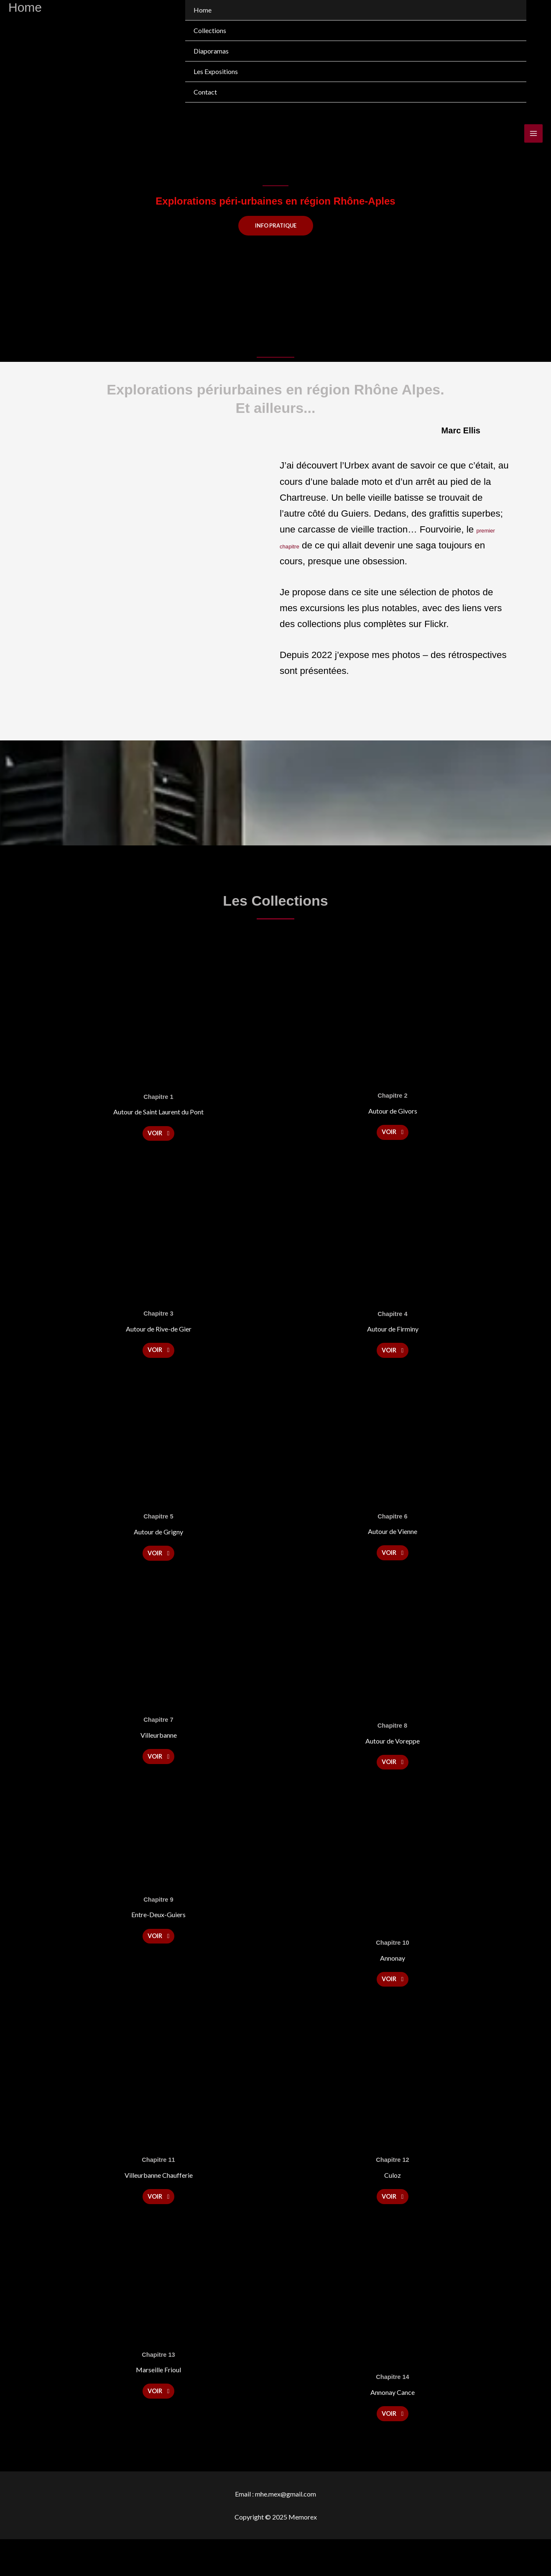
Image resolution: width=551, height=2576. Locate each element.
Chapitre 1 (158, 1097)
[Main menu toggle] (533, 133)
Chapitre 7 (158, 1735)
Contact (205, 92)
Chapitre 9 (158, 1920)
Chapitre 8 (392, 1741)
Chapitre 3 (158, 1319)
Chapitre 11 (158, 2186)
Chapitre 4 (392, 1319)
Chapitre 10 (392, 1963)
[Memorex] (48, 51)
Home (203, 10)
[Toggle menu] (510, 71)
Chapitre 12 (392, 2186)
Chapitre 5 (158, 1527)
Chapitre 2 (392, 1095)
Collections (210, 30)
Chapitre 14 (392, 2408)
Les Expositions (216, 71)
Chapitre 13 (158, 2385)
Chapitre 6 (392, 1527)
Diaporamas (211, 51)
